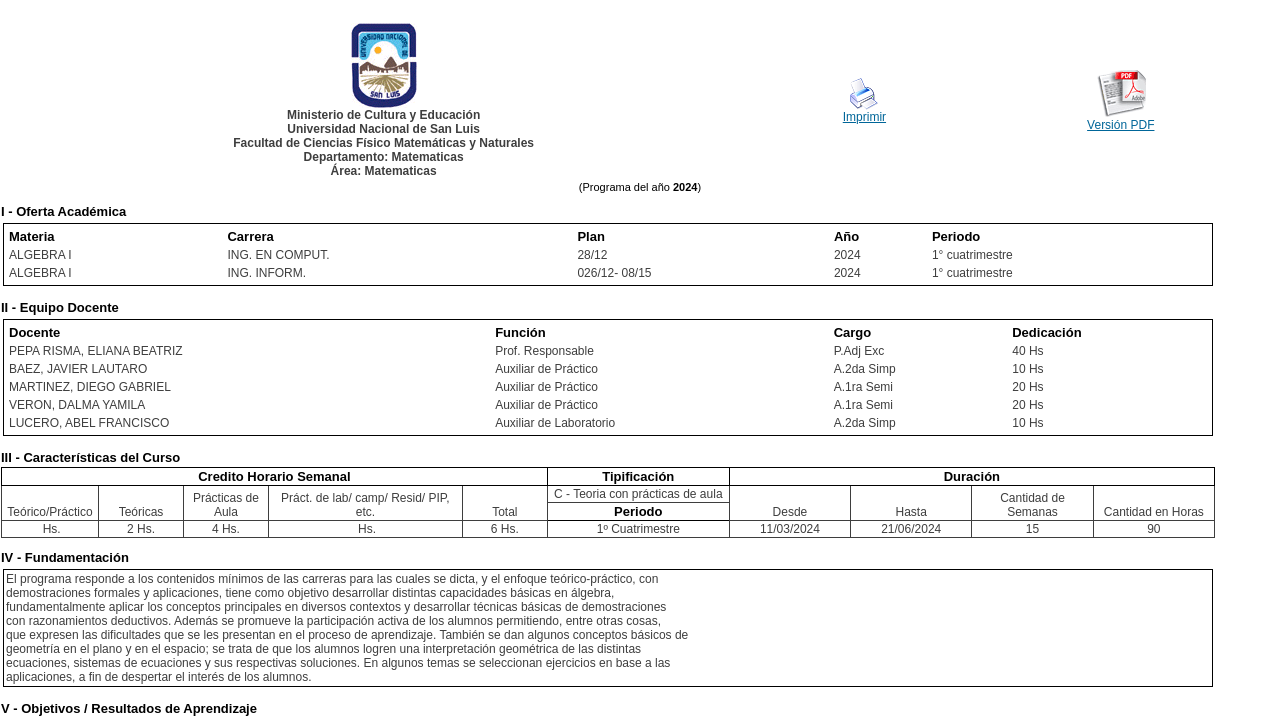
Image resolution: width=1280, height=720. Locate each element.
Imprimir (864, 117)
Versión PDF (1120, 125)
